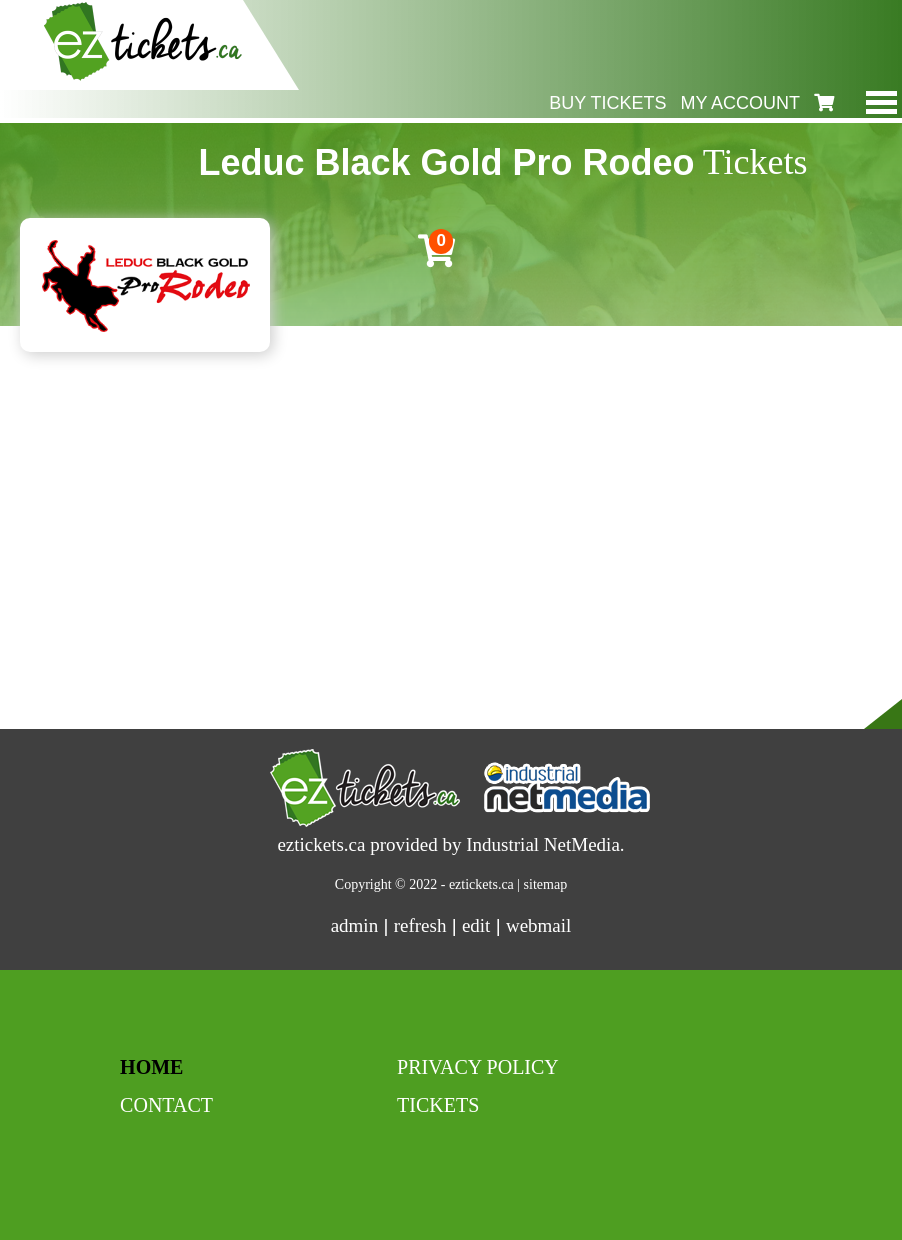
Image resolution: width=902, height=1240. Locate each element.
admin (355, 925)
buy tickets (607, 103)
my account (740, 103)
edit (476, 925)
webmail (538, 925)
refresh (420, 925)
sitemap (546, 884)
